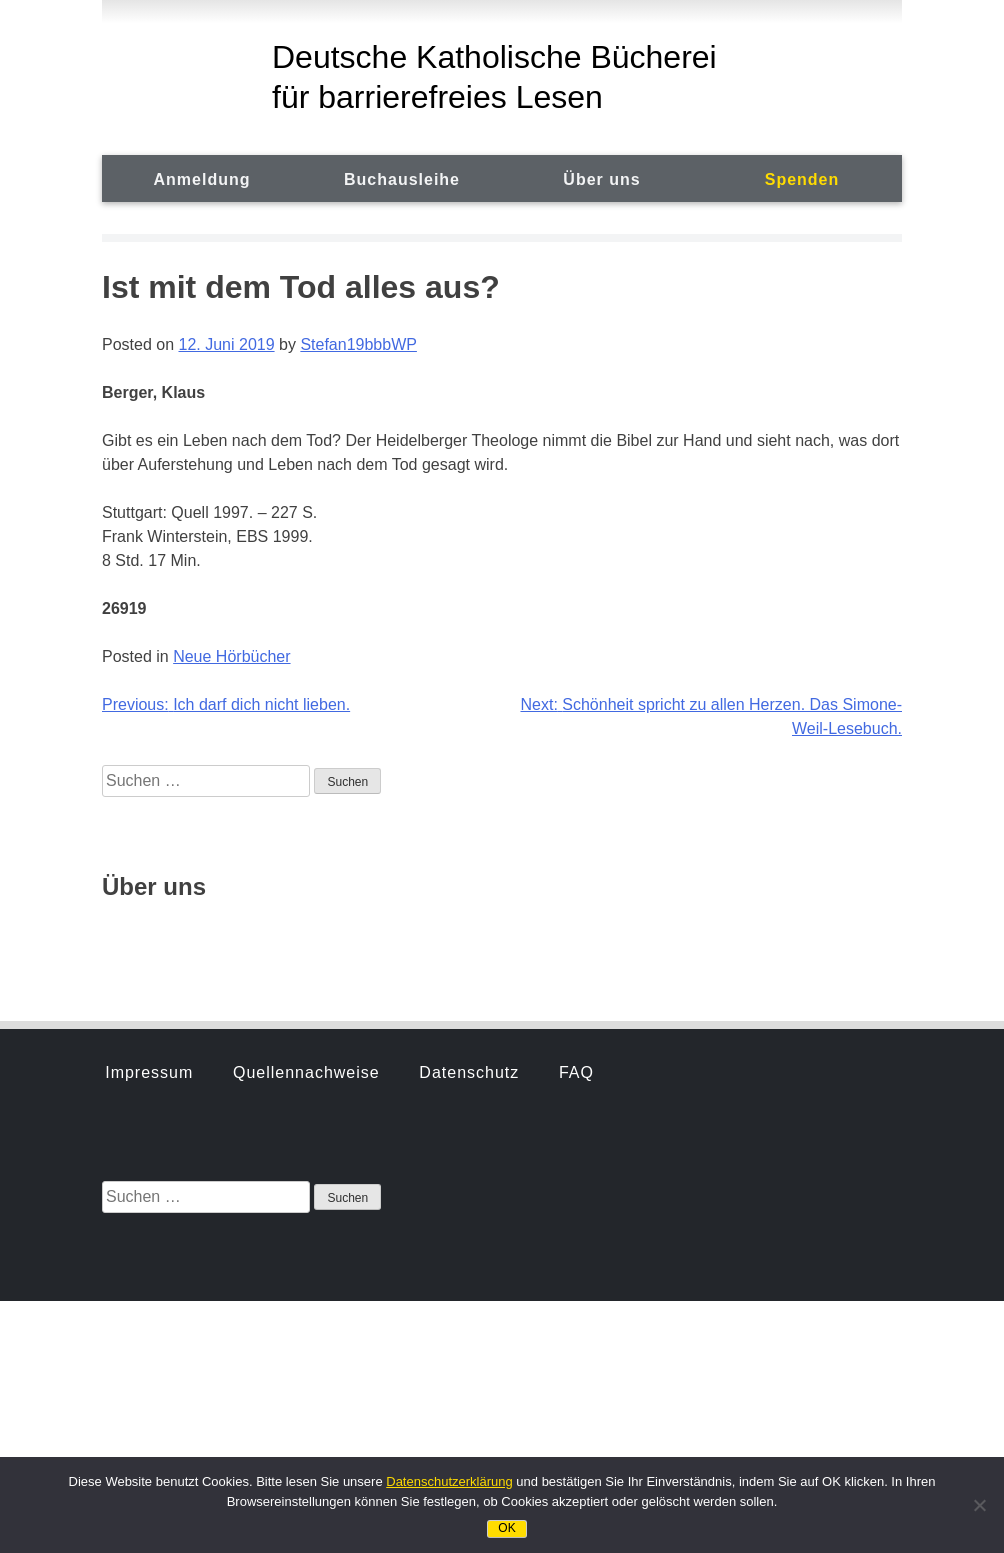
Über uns (601, 179)
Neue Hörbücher (231, 656)
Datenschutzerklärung (449, 1481)
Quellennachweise (306, 832)
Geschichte (150, 936)
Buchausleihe (402, 179)
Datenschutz (469, 832)
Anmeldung (202, 179)
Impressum (149, 832)
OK (506, 1528)
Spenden (802, 179)
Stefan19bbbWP (358, 344)
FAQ (576, 832)
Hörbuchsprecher (304, 936)
